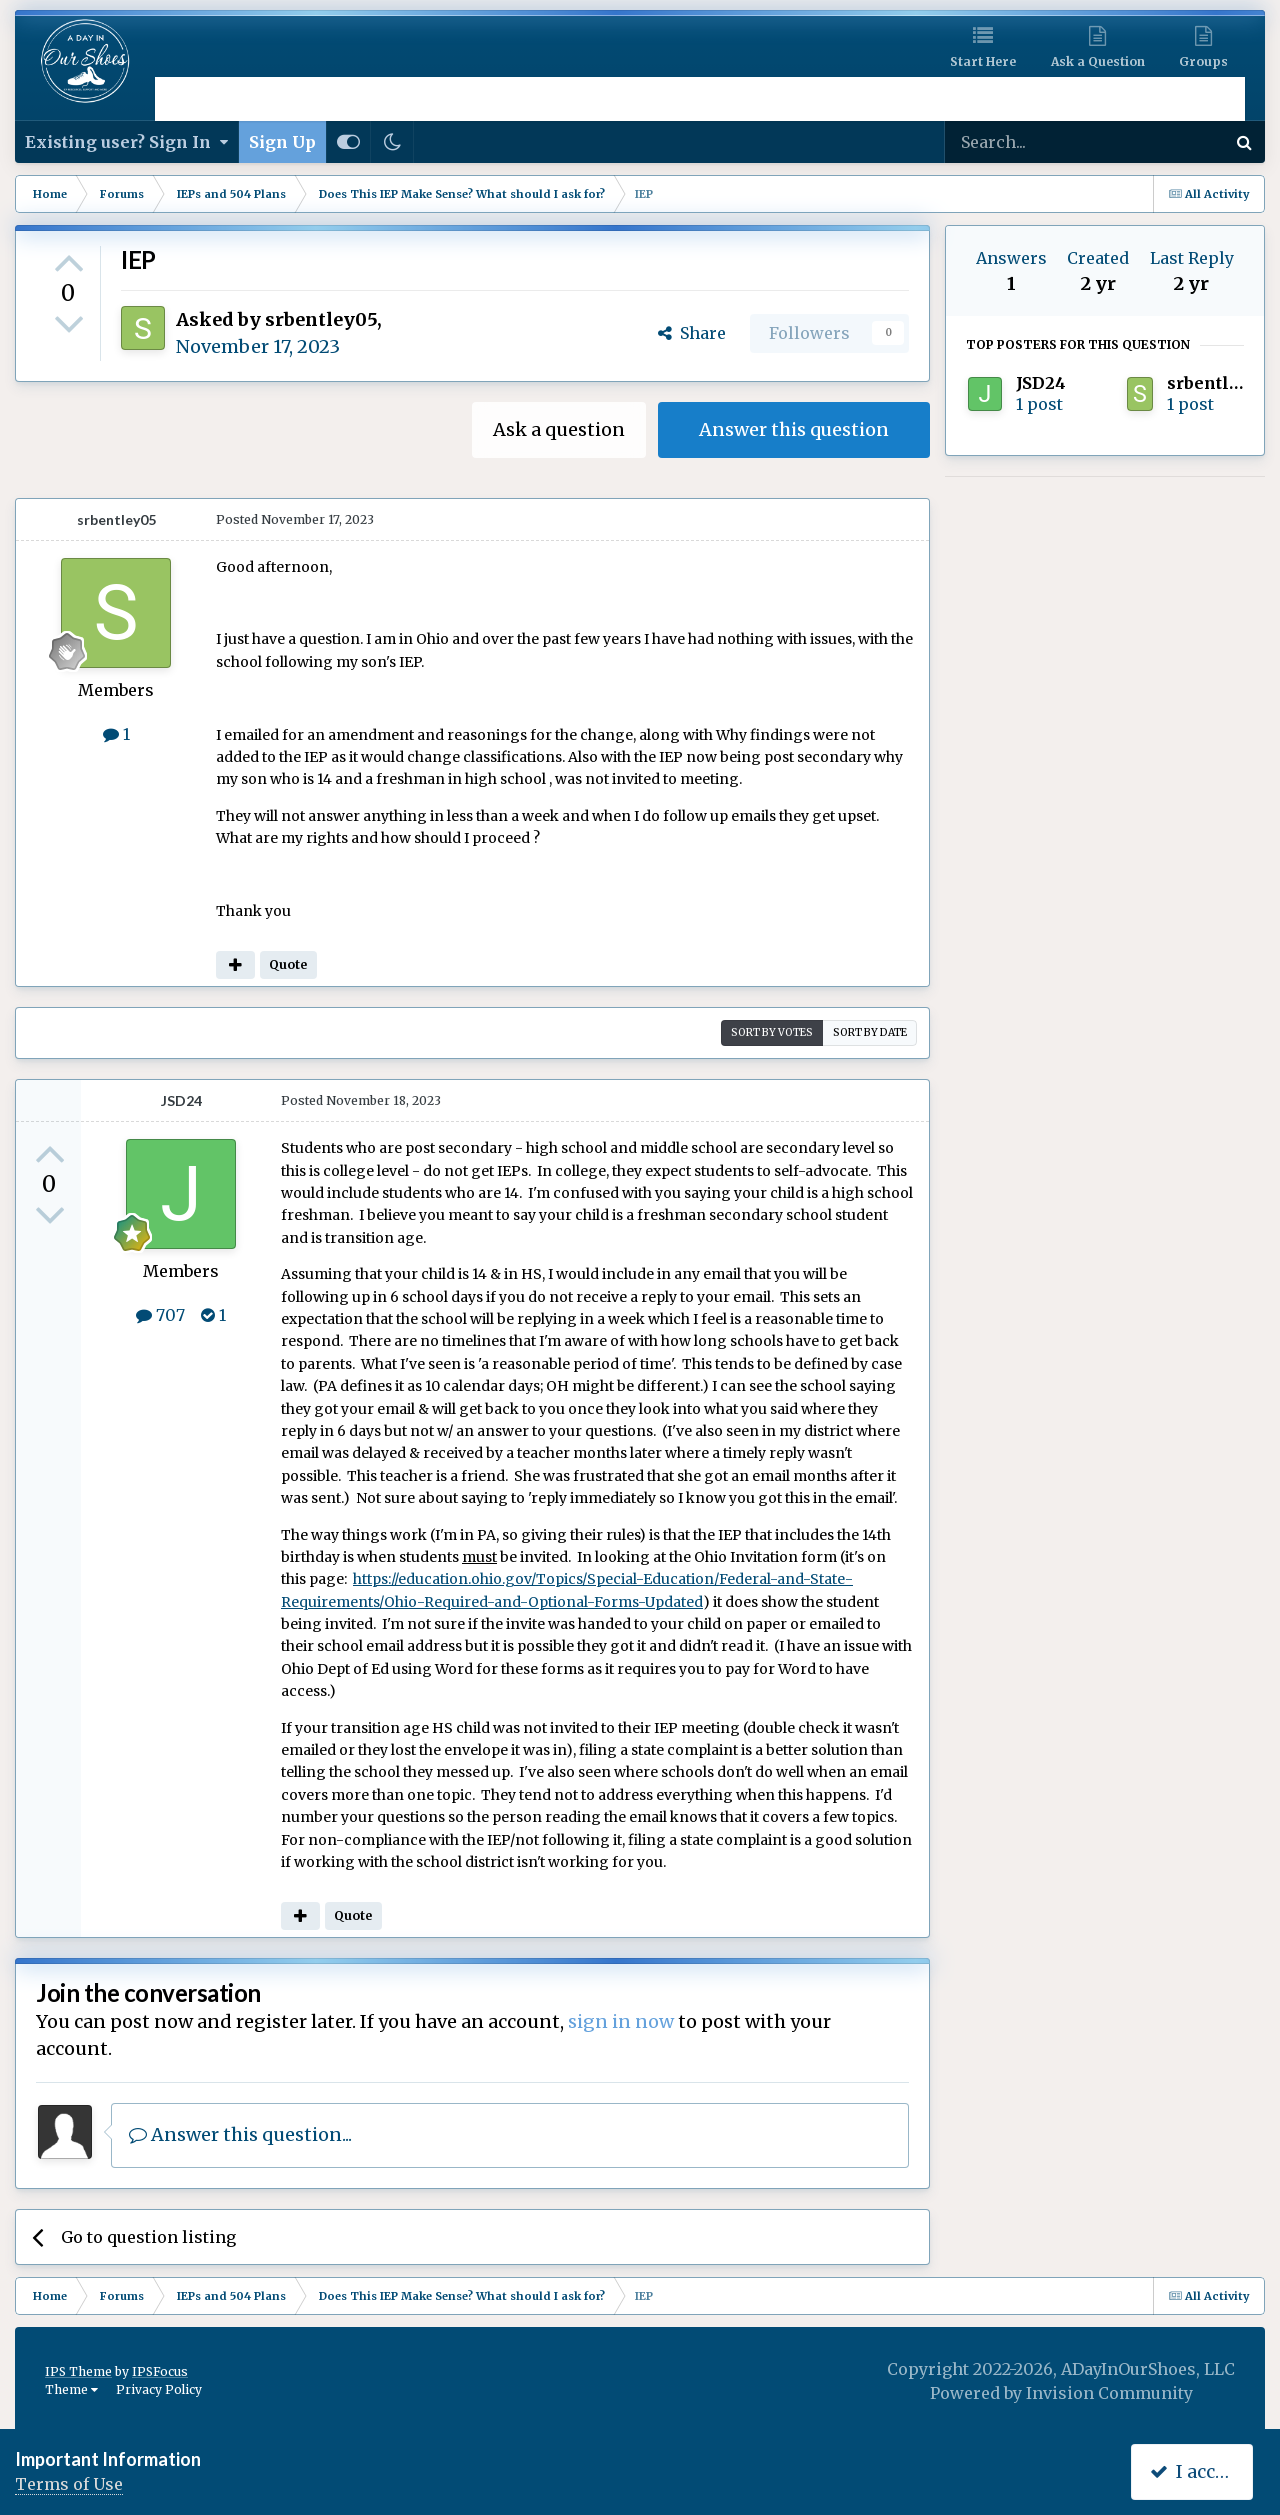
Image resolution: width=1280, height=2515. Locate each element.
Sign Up (282, 142)
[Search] (1032, 142)
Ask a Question (1098, 61)
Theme (71, 2389)
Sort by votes (772, 1032)
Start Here (983, 61)
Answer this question (794, 429)
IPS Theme (78, 2371)
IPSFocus (160, 2371)
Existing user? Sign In (126, 142)
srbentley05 (321, 319)
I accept (1196, 2471)
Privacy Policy (159, 2389)
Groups (1203, 61)
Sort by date (870, 1032)
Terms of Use (69, 2484)
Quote (288, 964)
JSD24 (181, 1100)
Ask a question (559, 429)
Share (692, 333)
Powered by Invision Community (1061, 2393)
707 (160, 1315)
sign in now (621, 2021)
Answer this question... (240, 2134)
